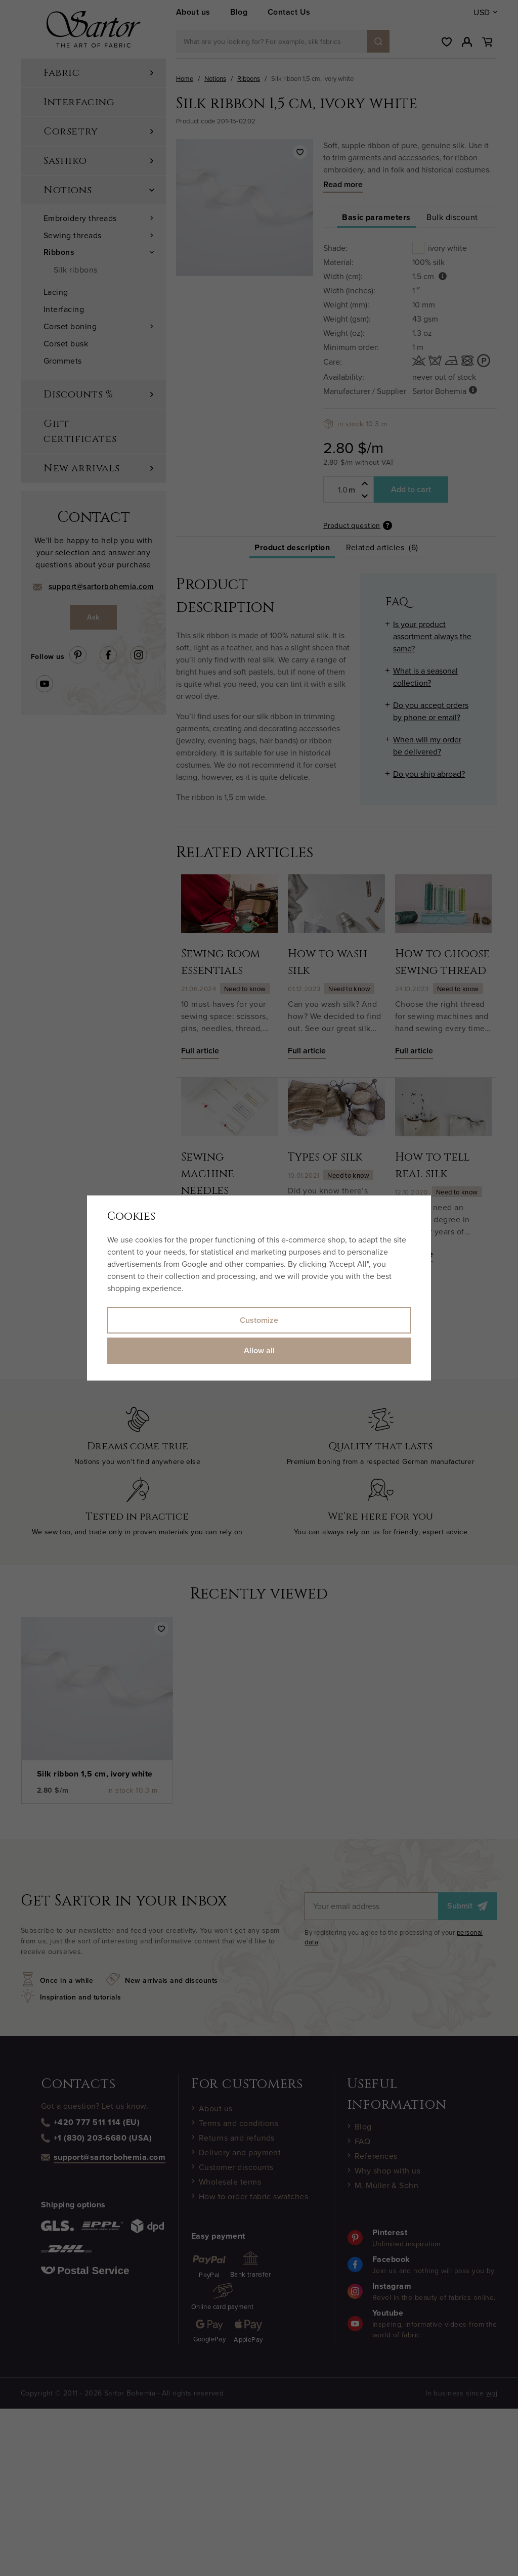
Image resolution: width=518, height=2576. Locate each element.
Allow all (259, 1350)
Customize (259, 1320)
